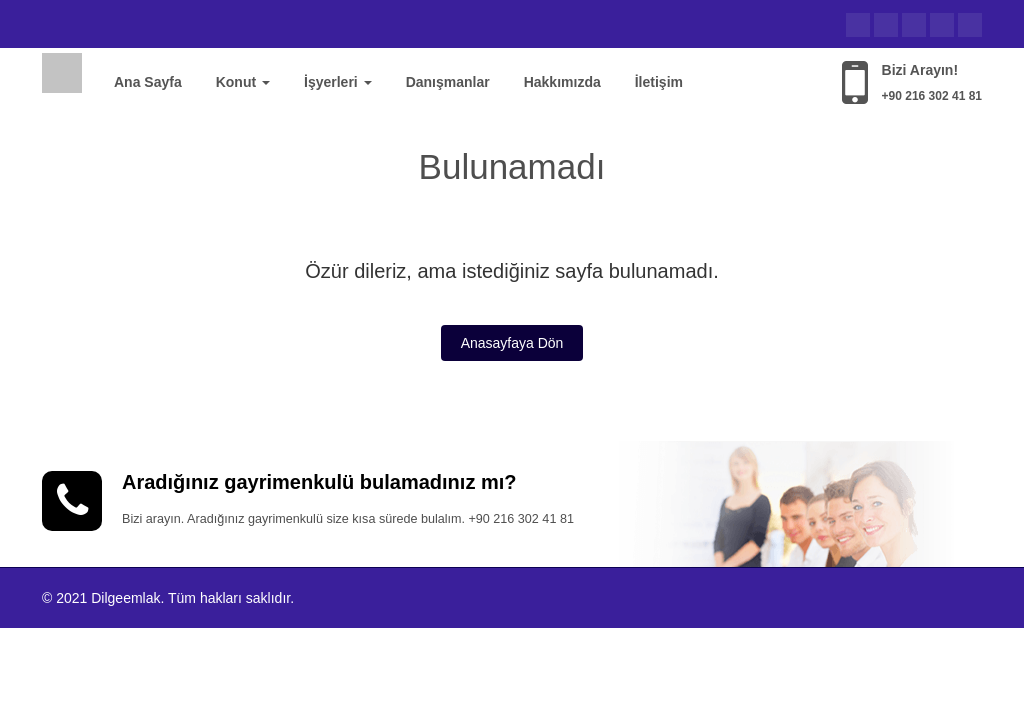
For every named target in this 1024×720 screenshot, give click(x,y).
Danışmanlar (448, 82)
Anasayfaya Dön (512, 343)
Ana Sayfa (148, 82)
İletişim (659, 82)
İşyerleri (338, 82)
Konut (243, 82)
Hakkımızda (562, 82)
